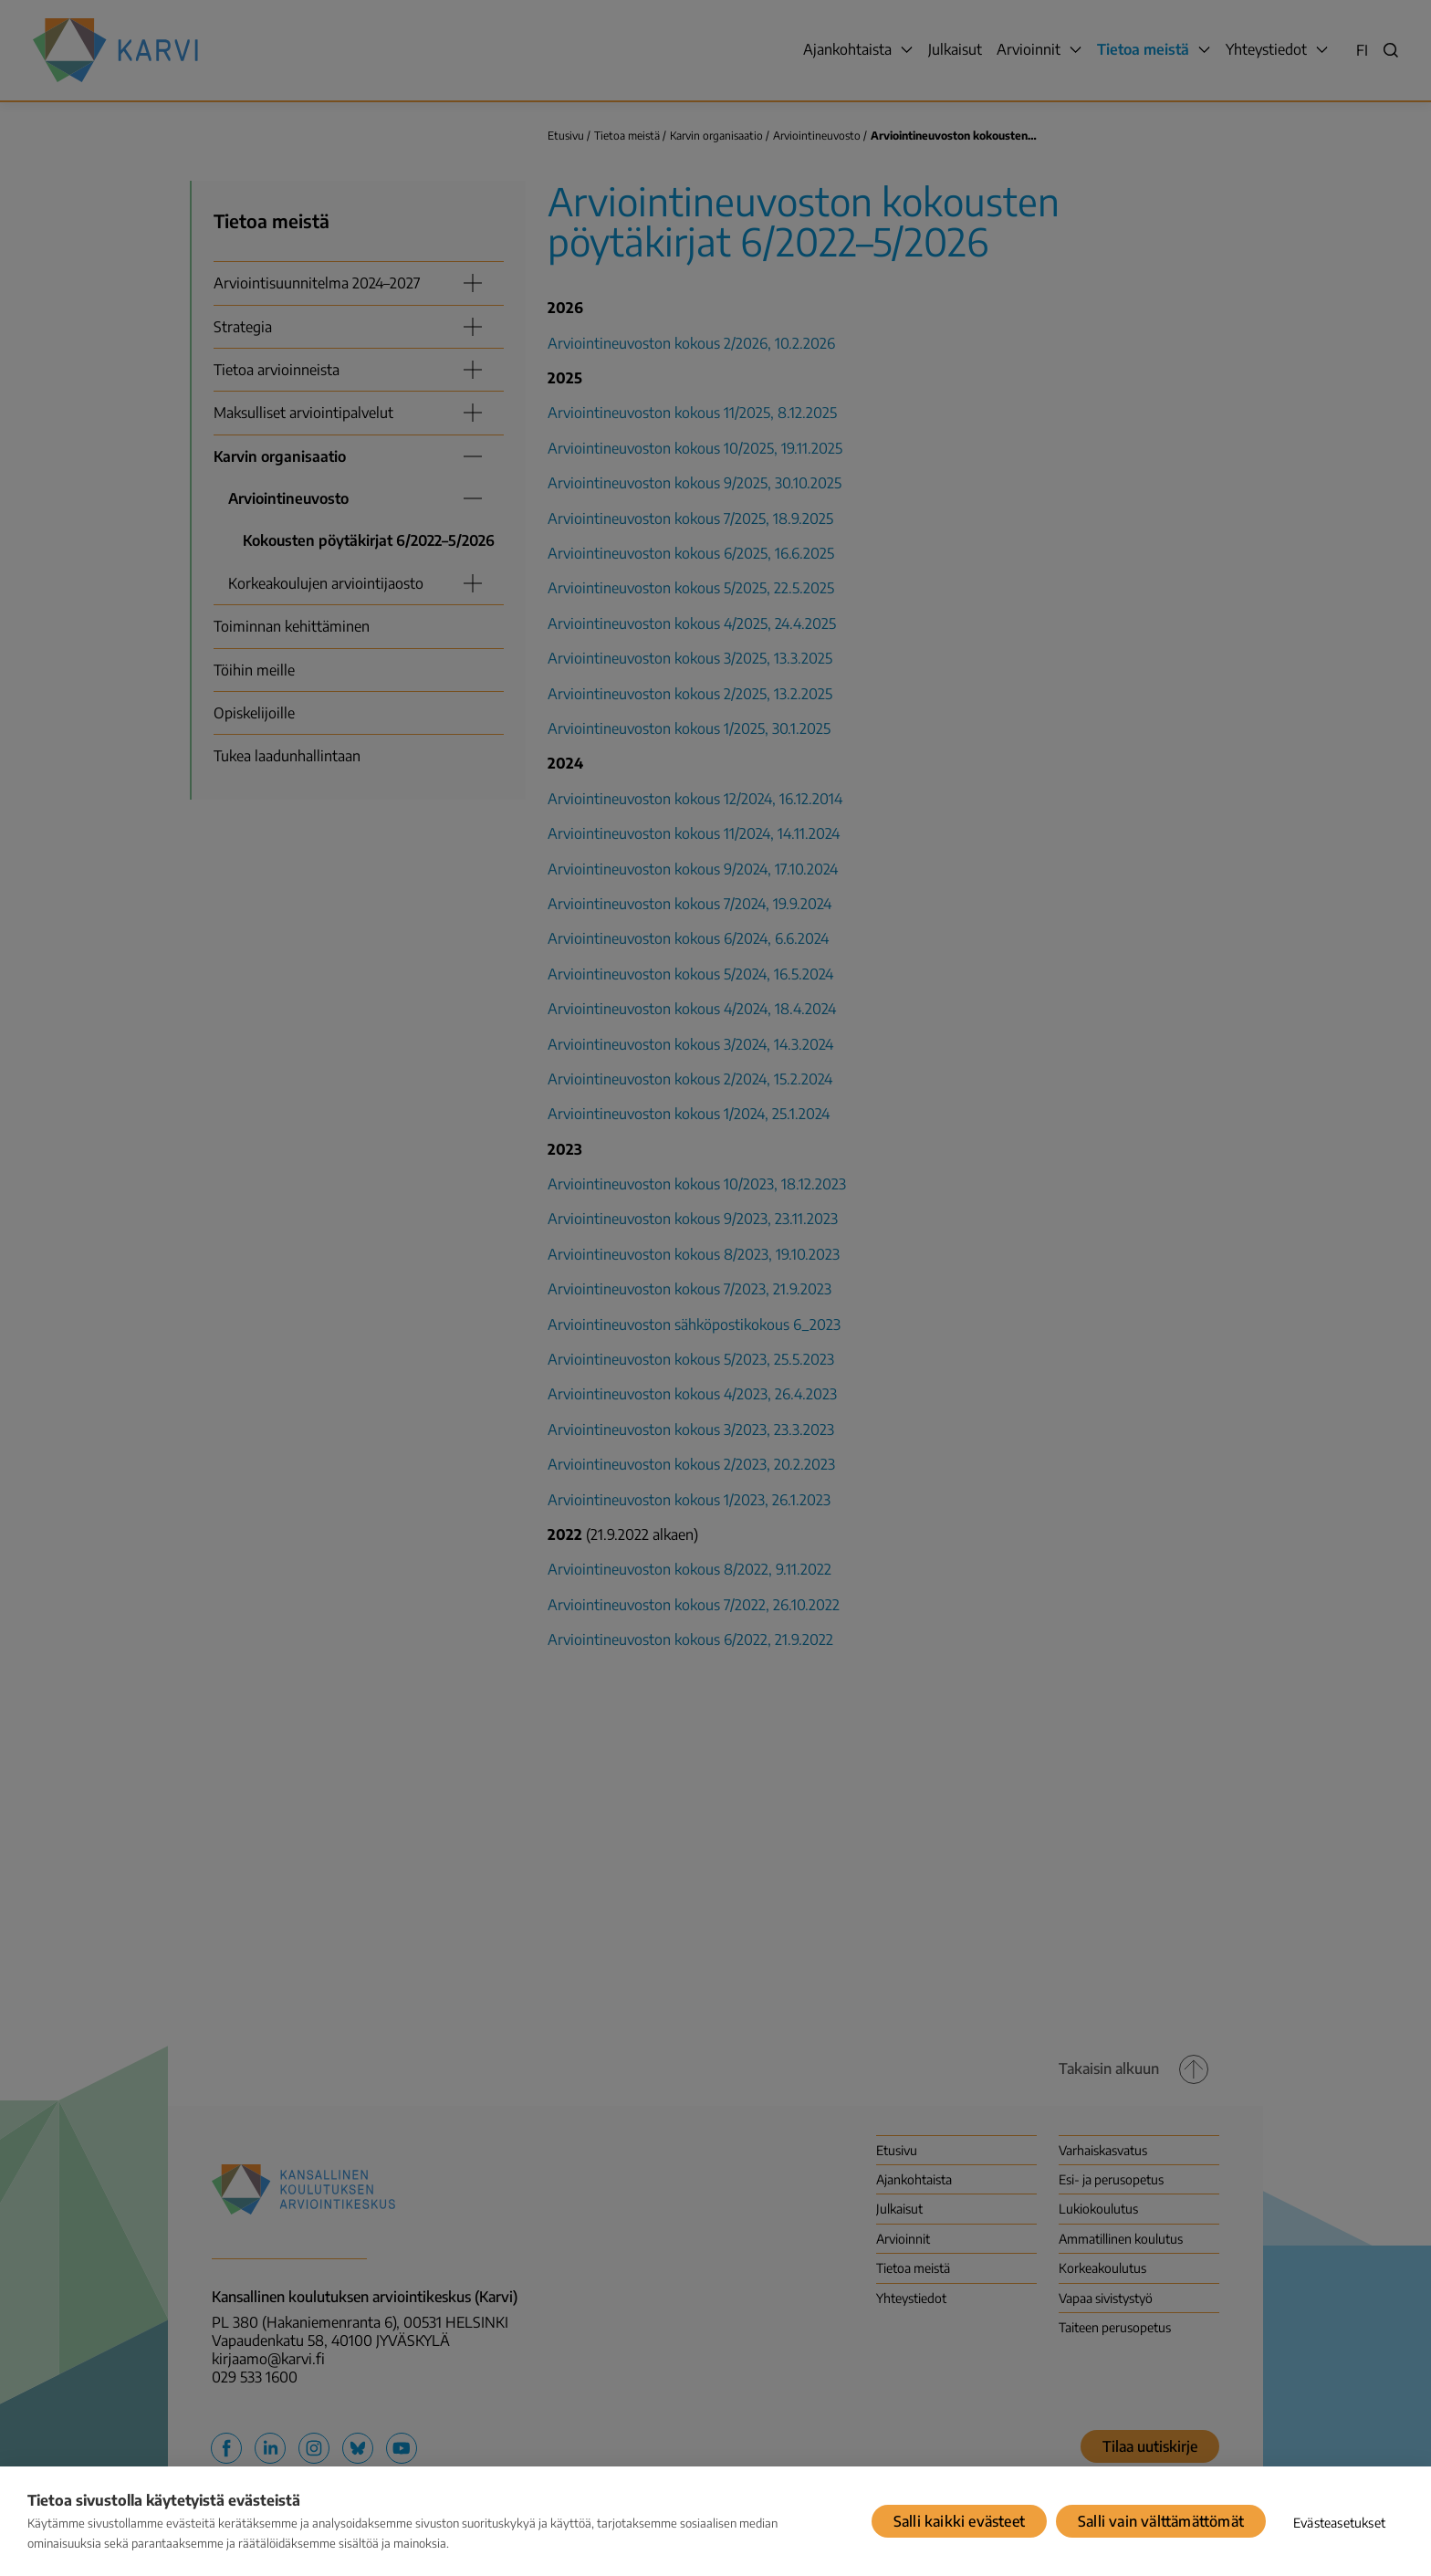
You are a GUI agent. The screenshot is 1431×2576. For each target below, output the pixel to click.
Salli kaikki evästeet (959, 2521)
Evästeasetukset (1339, 2522)
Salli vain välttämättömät (1161, 2521)
